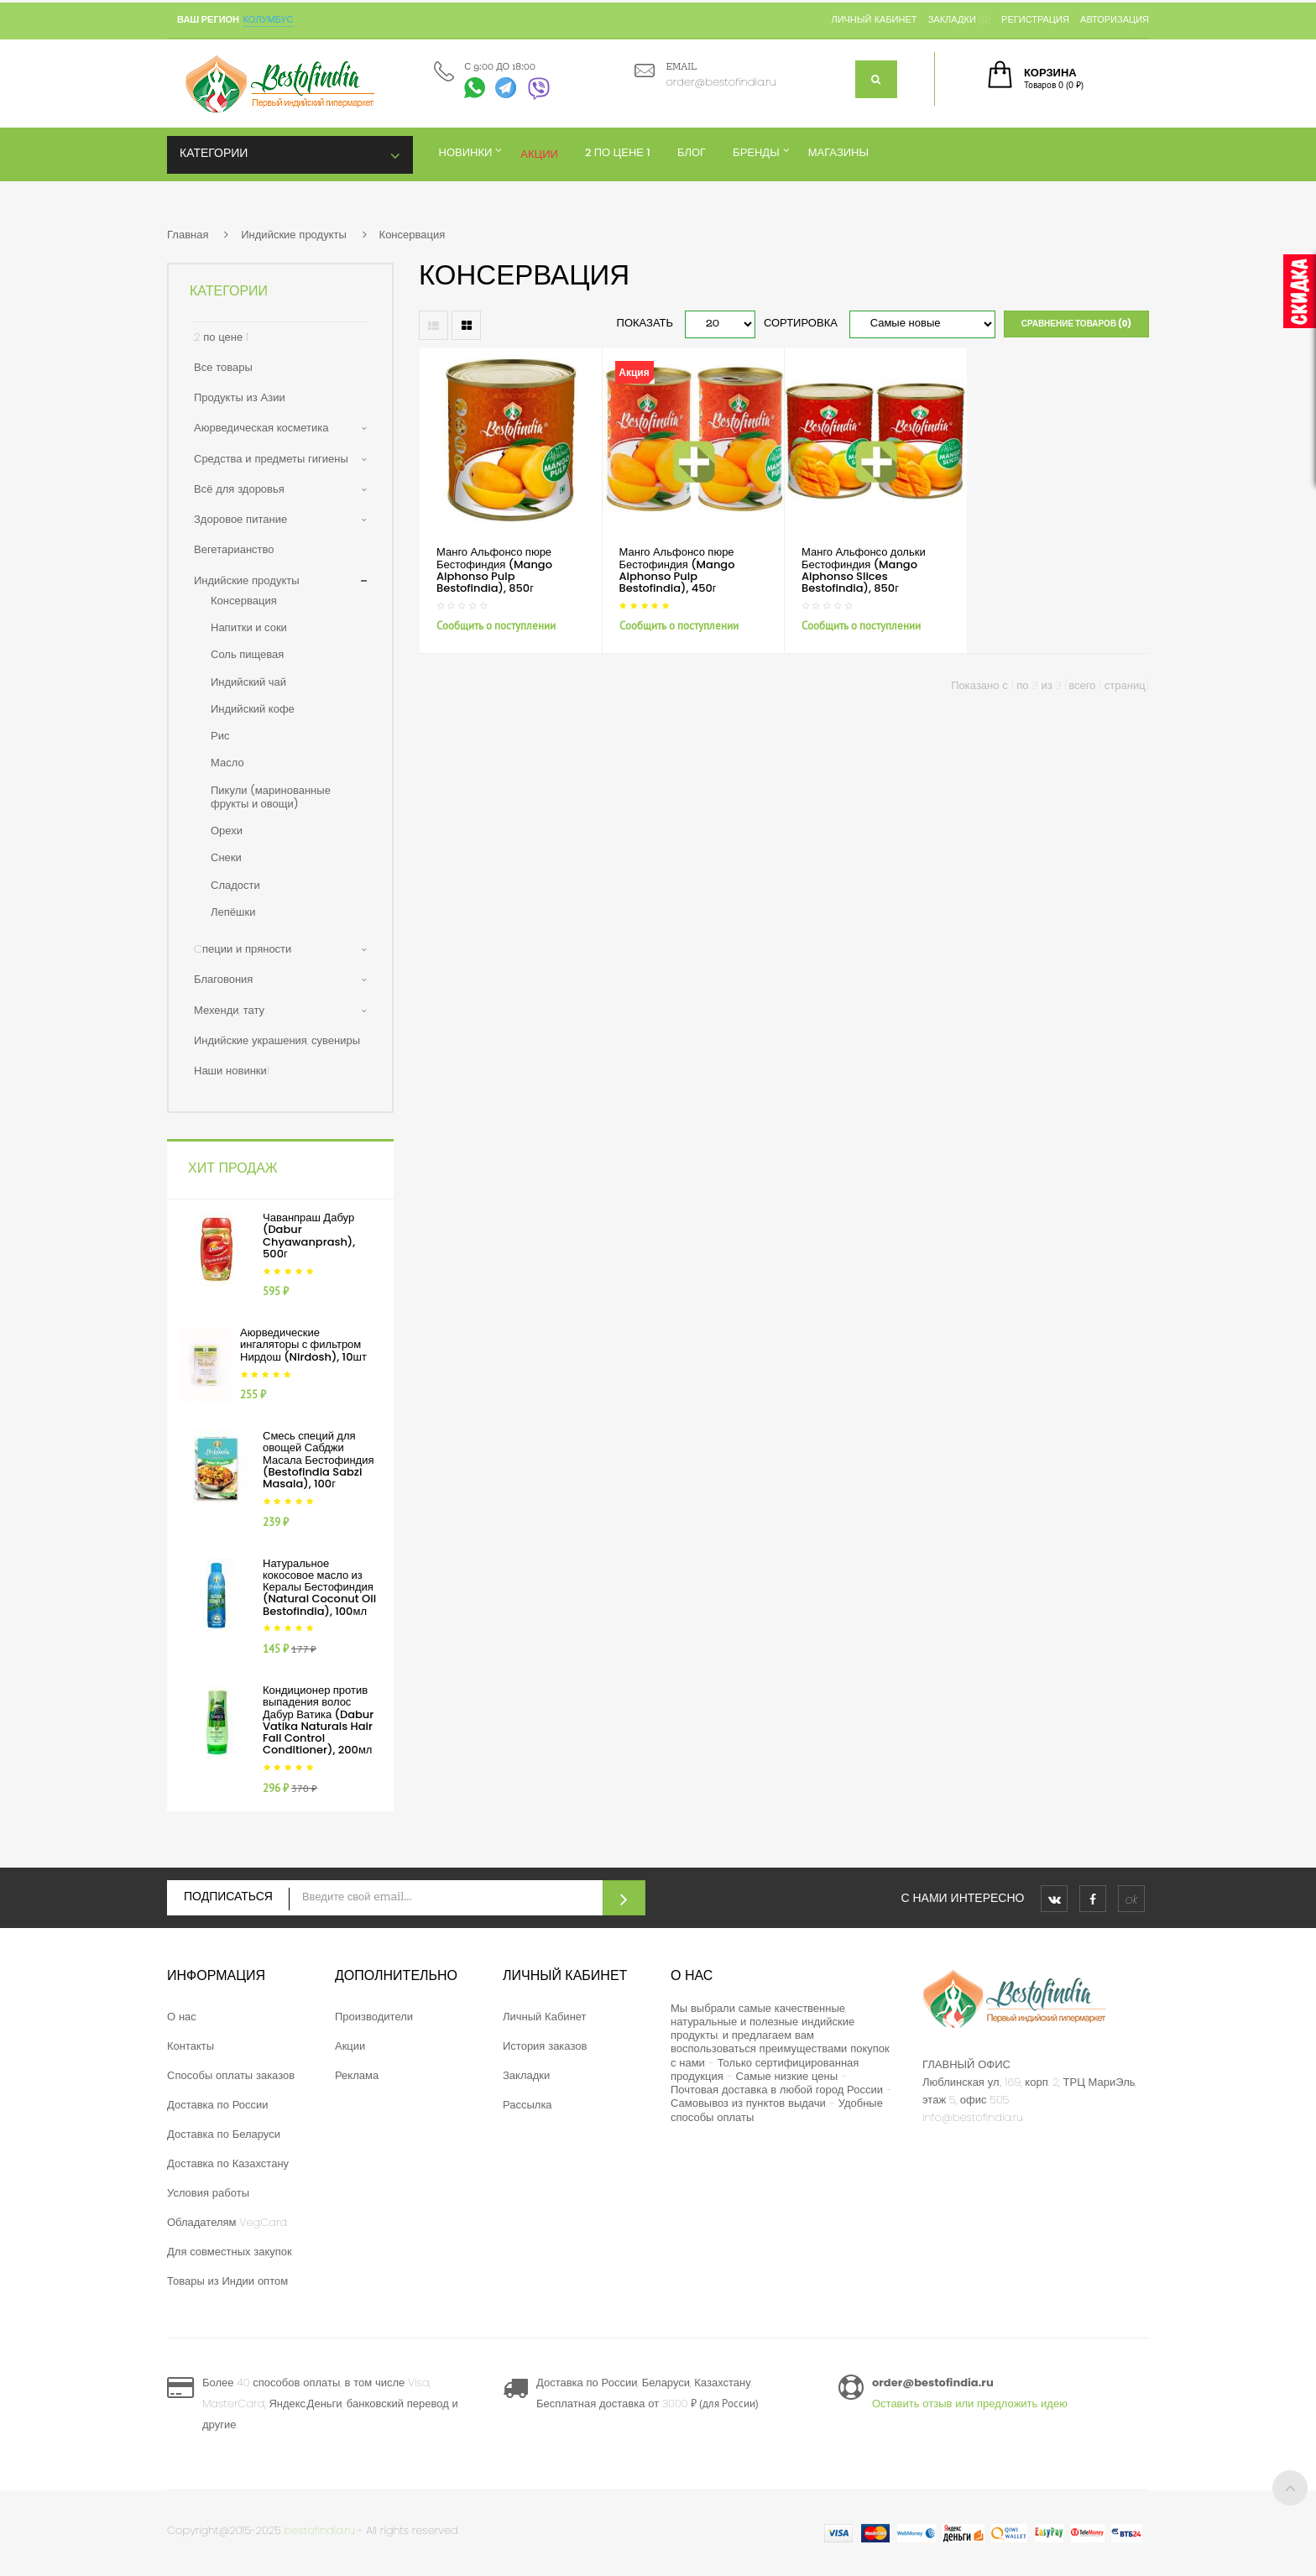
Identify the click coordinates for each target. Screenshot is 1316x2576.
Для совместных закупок (229, 2252)
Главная (187, 235)
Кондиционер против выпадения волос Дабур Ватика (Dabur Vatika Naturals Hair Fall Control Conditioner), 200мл (318, 1720)
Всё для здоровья (239, 489)
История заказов (545, 2046)
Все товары (223, 367)
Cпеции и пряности (242, 949)
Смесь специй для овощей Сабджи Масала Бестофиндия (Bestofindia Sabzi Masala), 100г (318, 1460)
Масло (227, 763)
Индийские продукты (294, 235)
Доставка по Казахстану (228, 2163)
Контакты (190, 2046)
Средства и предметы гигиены (271, 459)
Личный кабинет (873, 19)
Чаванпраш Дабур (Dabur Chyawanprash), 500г (309, 1236)
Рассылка (527, 2105)
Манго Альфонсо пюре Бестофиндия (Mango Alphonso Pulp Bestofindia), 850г (494, 570)
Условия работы (208, 2193)
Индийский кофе (253, 709)
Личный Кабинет (545, 2017)
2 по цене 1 (221, 337)
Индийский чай (248, 682)
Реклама (357, 2075)
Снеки (226, 857)
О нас (181, 2017)
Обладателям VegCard (227, 2222)
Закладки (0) (959, 19)
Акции (350, 2046)
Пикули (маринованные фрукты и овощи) (271, 797)
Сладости (235, 885)
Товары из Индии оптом (227, 2281)
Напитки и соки (249, 627)
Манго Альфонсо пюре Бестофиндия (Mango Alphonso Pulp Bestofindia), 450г (677, 570)
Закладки (526, 2075)
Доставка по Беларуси (223, 2134)
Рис (220, 736)
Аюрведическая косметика (261, 428)
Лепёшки (233, 912)
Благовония (223, 979)
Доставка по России (218, 2105)
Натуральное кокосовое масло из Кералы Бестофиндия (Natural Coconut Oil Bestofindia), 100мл (319, 1587)
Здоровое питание (240, 519)
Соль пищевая (247, 654)
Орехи (227, 831)
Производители (374, 2017)
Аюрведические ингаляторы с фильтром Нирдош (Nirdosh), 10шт (303, 1345)
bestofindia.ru (320, 2530)
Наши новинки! (231, 1071)
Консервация (412, 235)
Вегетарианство (234, 549)
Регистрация (1035, 19)
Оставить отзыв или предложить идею (970, 2403)
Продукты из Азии (239, 397)
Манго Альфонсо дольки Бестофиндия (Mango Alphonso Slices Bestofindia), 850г (864, 570)
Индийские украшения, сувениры (277, 1040)
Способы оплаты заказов (231, 2075)
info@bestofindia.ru (972, 2117)
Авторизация (1114, 19)
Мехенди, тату (229, 1010)
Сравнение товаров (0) (1076, 323)
